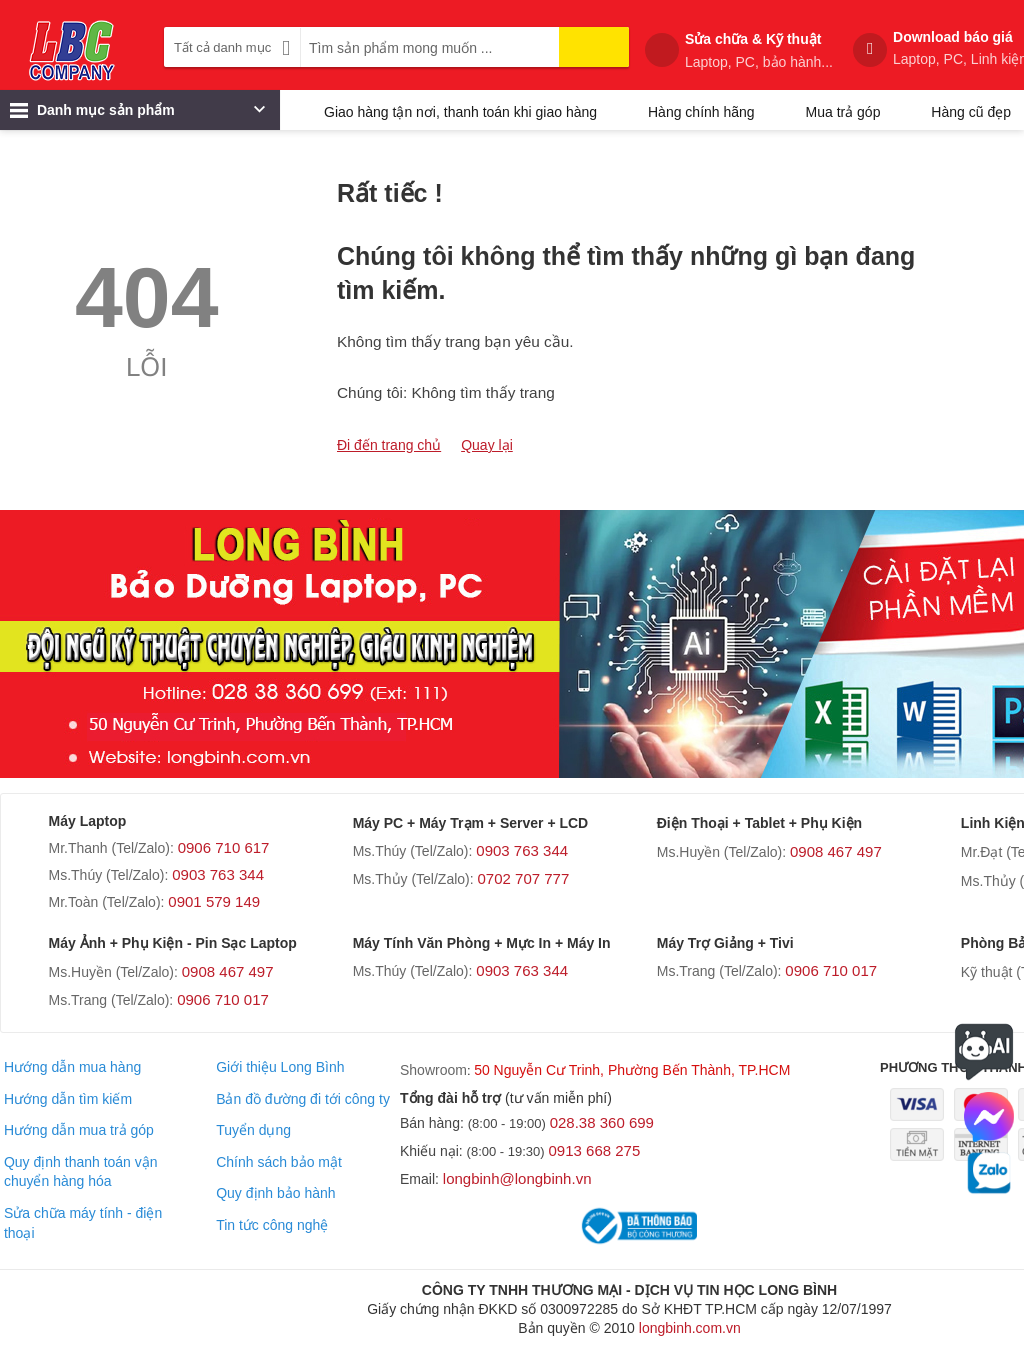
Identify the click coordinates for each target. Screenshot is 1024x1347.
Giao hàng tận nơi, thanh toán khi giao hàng (460, 112)
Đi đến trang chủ (389, 445)
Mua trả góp (843, 112)
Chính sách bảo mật (279, 1162)
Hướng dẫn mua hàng (72, 1067)
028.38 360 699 (602, 1122)
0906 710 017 (223, 999)
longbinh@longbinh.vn (517, 1178)
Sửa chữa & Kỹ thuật (759, 51)
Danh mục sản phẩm (137, 115)
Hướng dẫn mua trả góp (79, 1130)
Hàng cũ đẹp (971, 112)
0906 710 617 (224, 847)
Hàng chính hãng (701, 112)
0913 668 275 (595, 1150)
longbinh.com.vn (690, 1328)
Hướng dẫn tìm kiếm (68, 1099)
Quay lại (487, 445)
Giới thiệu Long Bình (280, 1067)
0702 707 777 (524, 878)
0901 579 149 (214, 901)
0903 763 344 (218, 874)
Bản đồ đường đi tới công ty (303, 1099)
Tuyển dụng (253, 1130)
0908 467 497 (836, 851)
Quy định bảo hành (275, 1193)
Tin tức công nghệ (272, 1225)
